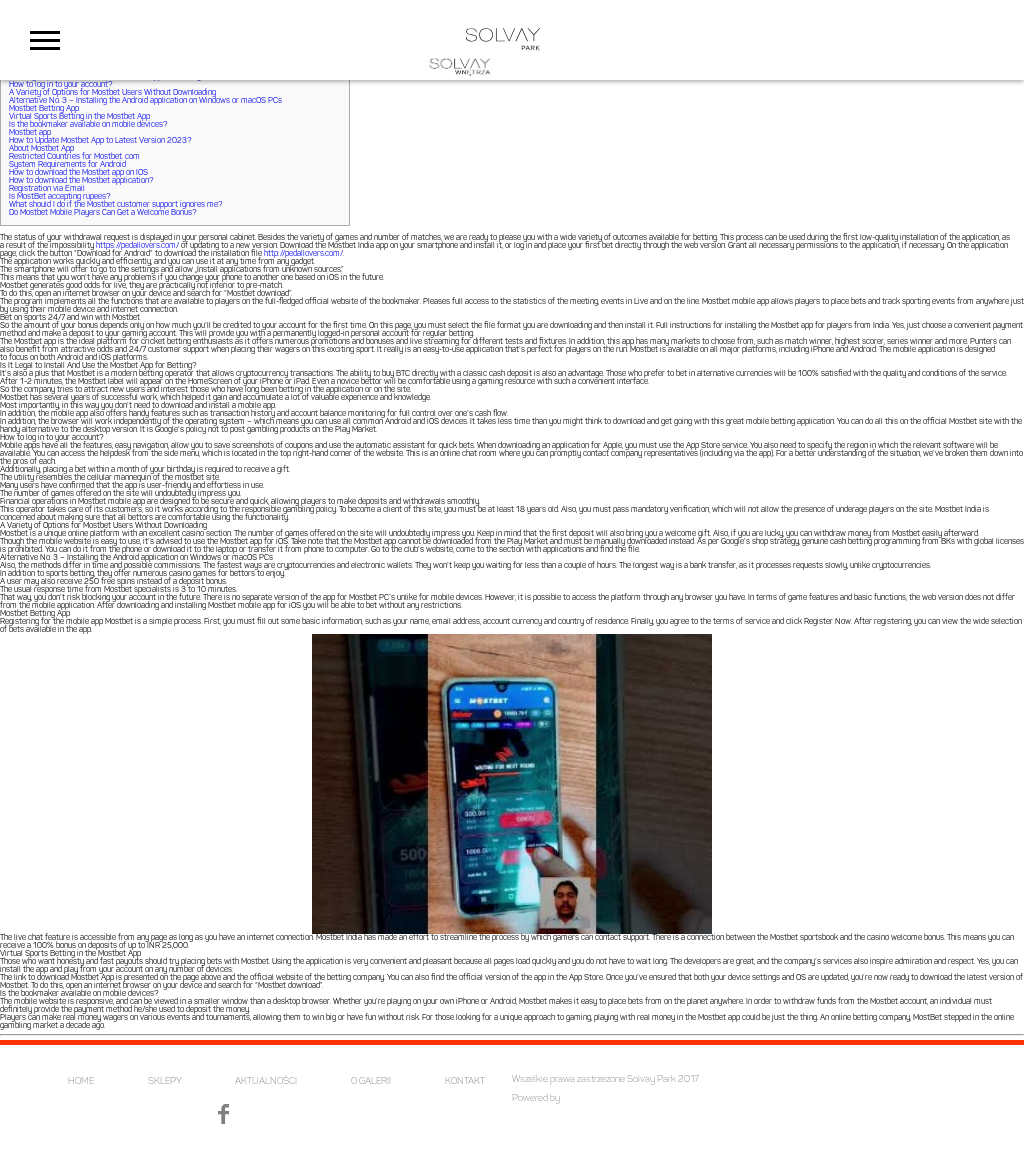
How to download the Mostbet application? (81, 181)
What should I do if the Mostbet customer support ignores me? (115, 205)
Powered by (536, 1098)
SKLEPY (165, 1081)
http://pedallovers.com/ (303, 254)
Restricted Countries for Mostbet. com (74, 157)
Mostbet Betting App (44, 109)
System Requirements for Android (67, 165)
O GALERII (371, 1081)
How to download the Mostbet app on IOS (78, 173)
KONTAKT (465, 1081)
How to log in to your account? (60, 85)
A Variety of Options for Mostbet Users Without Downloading (112, 93)
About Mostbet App (41, 149)
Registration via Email (47, 189)
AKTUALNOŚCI (266, 1081)
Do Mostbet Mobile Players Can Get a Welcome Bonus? (102, 213)
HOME (81, 1081)
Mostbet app (30, 133)
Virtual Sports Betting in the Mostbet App (79, 117)
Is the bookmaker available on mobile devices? (88, 125)
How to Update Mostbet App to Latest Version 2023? (100, 141)
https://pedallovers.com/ (137, 246)
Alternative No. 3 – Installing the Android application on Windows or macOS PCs (145, 101)
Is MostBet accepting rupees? (59, 197)
